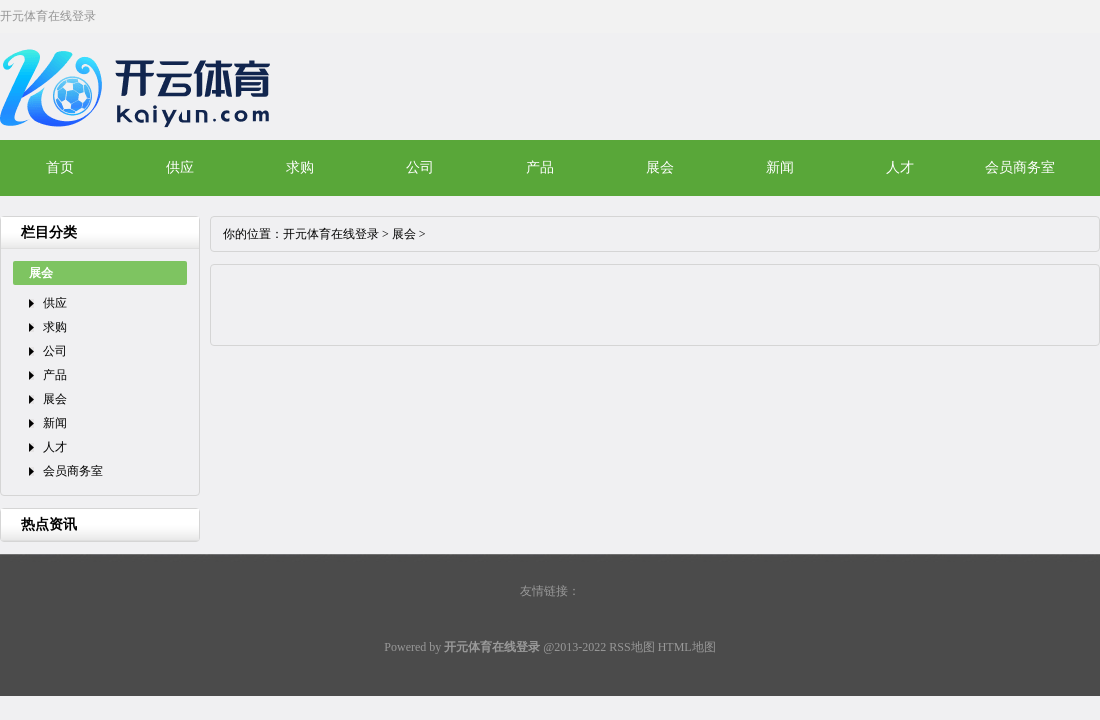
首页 (60, 167)
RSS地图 (631, 647)
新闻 (780, 167)
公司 (420, 167)
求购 (300, 167)
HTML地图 (687, 647)
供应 (180, 167)
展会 (660, 167)
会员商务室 (1020, 167)
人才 (900, 167)
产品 (540, 167)
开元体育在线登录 (331, 234)
